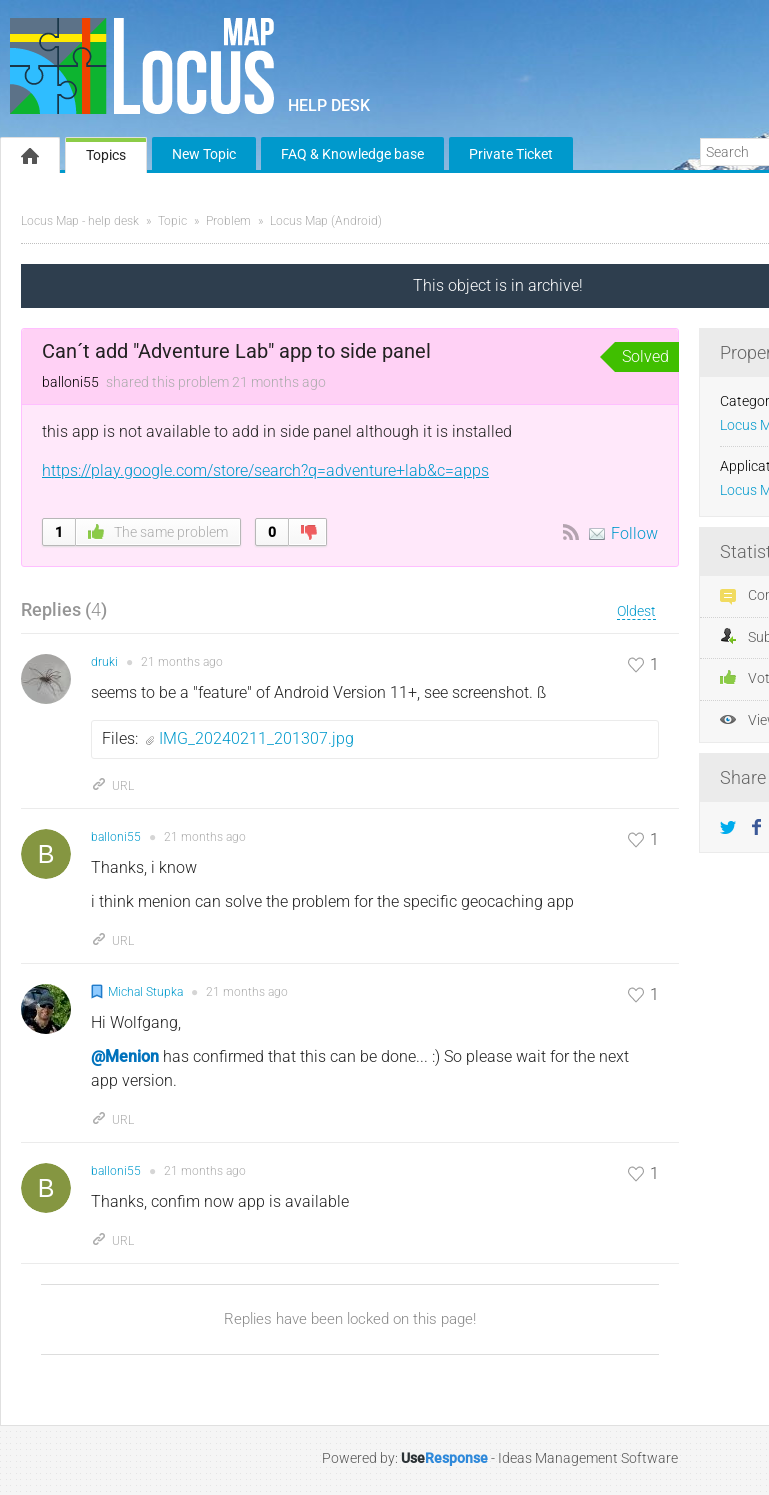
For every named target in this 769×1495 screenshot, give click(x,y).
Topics (106, 155)
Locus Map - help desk (80, 221)
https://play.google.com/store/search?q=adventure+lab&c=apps (265, 470)
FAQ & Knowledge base (352, 154)
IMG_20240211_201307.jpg (256, 738)
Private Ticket (511, 154)
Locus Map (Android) (326, 221)
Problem (228, 221)
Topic (172, 221)
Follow (634, 533)
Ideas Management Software (588, 1458)
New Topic (204, 154)
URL (112, 786)
